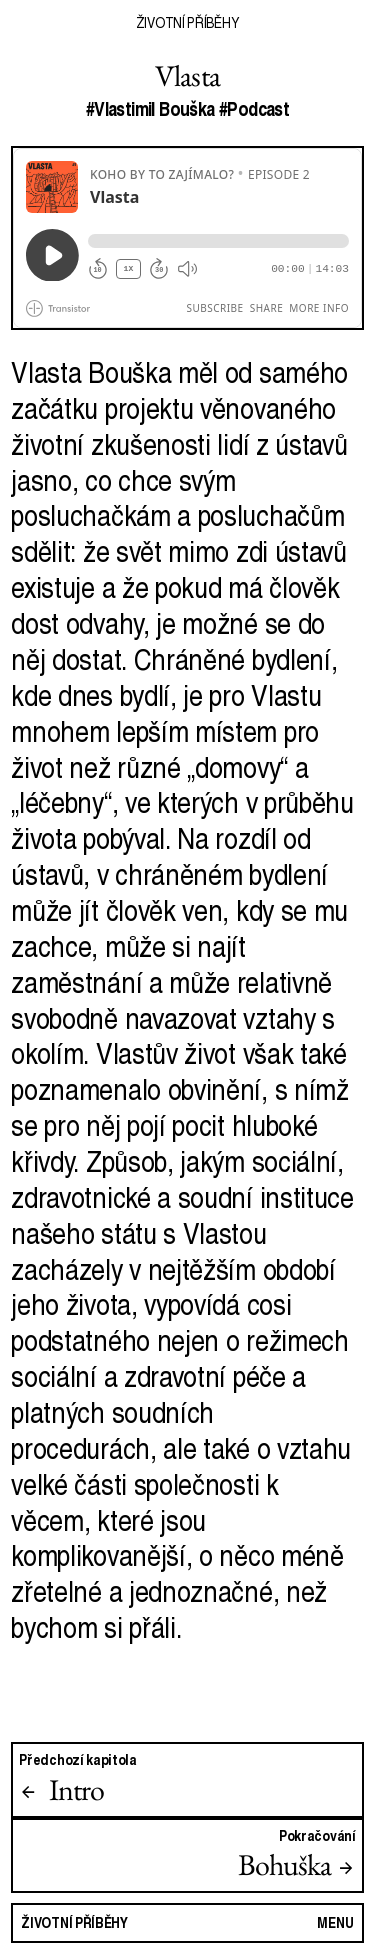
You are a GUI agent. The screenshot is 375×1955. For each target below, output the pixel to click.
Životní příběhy (187, 22)
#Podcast (254, 109)
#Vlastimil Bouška (150, 109)
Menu (335, 1922)
